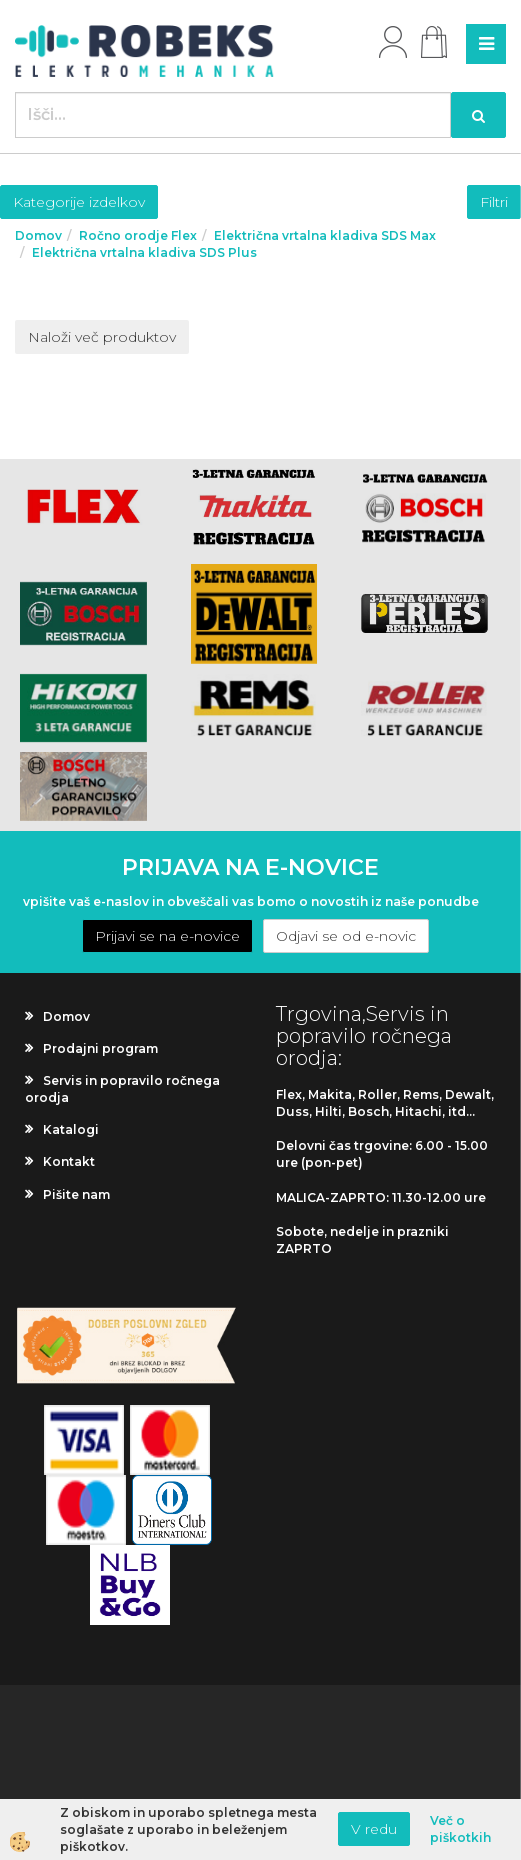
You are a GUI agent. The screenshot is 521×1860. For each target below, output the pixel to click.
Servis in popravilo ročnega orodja (122, 1089)
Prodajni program (100, 1048)
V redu (374, 1829)
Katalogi (71, 1129)
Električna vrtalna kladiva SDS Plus (144, 252)
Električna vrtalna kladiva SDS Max (325, 235)
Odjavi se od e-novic (346, 936)
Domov (38, 235)
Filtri (494, 202)
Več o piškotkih (460, 1829)
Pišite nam (76, 1194)
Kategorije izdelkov (79, 202)
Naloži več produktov (102, 337)
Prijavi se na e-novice (167, 936)
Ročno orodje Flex (138, 235)
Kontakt (69, 1161)
